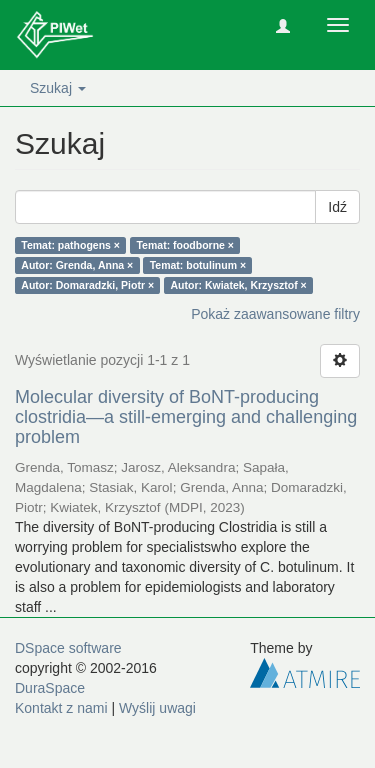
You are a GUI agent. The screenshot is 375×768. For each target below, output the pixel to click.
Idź (337, 207)
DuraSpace (50, 688)
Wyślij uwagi (157, 708)
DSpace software (68, 648)
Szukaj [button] (58, 88)
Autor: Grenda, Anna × (77, 265)
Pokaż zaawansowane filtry (275, 314)
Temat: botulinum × (198, 265)
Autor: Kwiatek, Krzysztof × (239, 285)
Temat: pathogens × (70, 245)
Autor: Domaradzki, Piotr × (87, 285)
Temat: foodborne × (185, 245)
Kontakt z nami (61, 708)
